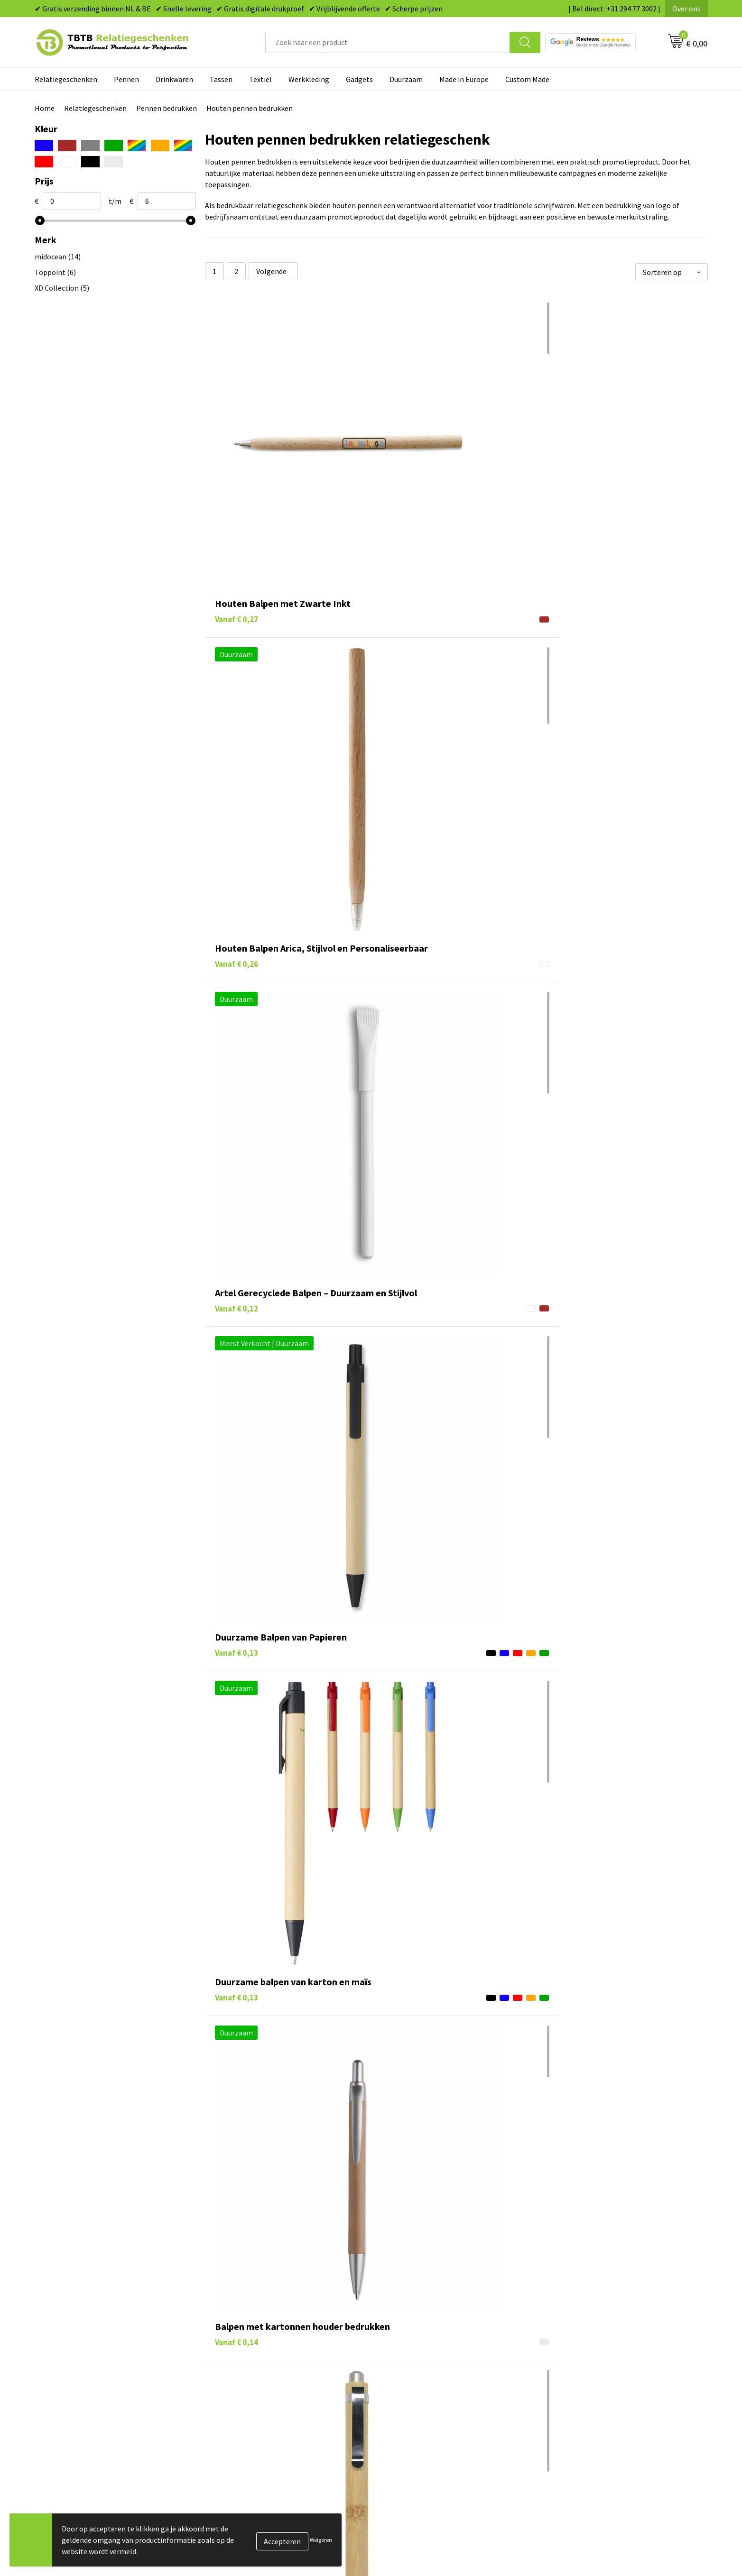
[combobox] (387, 42)
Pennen (126, 79)
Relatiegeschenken (66, 79)
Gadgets (359, 79)
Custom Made (527, 79)
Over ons (686, 8)
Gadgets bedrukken (414, 2543)
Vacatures (566, 2515)
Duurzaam (406, 79)
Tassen (221, 79)
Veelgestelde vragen (249, 2500)
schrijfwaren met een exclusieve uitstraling (405, 2424)
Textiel (260, 79)
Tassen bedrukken (412, 2515)
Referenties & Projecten (589, 2543)
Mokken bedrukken (413, 2558)
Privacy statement (580, 2558)
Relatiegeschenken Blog (590, 2529)
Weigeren (321, 2539)
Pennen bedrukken (166, 108)
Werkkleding (308, 79)
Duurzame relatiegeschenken (430, 2529)
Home (45, 108)
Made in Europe (464, 79)
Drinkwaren (174, 79)
